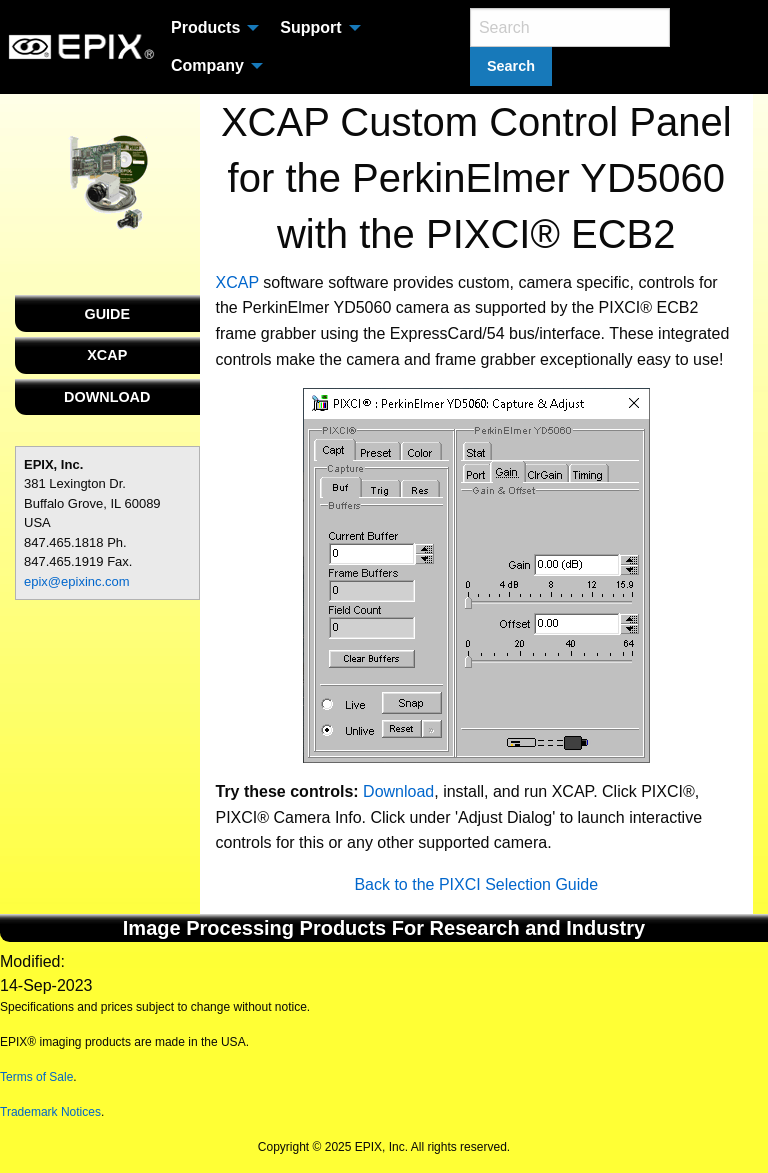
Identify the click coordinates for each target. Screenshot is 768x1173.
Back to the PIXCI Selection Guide (476, 884)
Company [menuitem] (207, 65)
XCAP (107, 355)
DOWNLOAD (107, 397)
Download (398, 791)
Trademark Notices (50, 1112)
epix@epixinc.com (77, 581)
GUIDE (107, 314)
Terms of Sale (36, 1077)
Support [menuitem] (310, 27)
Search (511, 66)
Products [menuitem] (205, 27)
